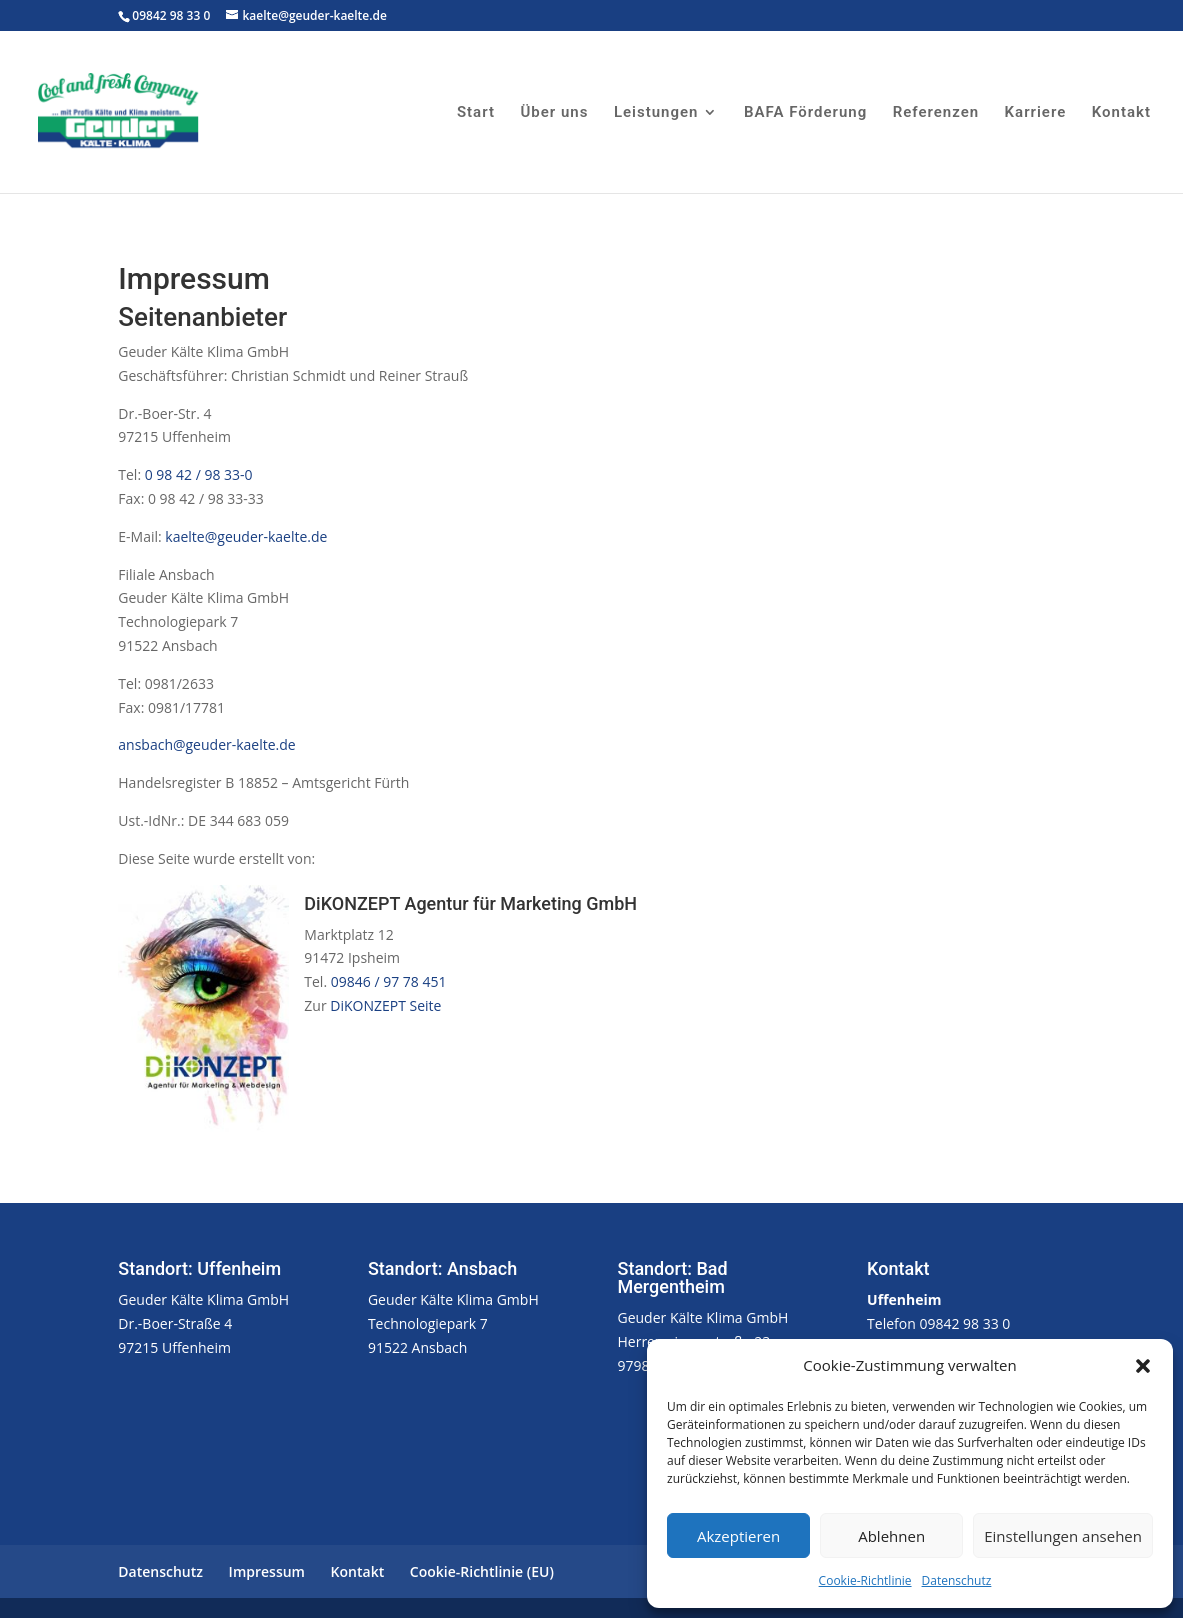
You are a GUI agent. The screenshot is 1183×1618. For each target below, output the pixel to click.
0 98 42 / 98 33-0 (199, 474)
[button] (1143, 1366)
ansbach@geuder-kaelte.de (206, 744)
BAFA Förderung (805, 113)
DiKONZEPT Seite (385, 1005)
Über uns (554, 113)
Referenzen (936, 113)
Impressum (267, 1571)
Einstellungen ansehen (1063, 1536)
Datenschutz (957, 1580)
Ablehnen (891, 1536)
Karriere (1036, 113)
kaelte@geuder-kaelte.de (245, 536)
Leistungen (656, 113)
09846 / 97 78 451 (386, 981)
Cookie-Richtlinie (865, 1580)
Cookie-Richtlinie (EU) (482, 1571)
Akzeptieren (738, 1536)
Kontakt (1121, 113)
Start (476, 113)
